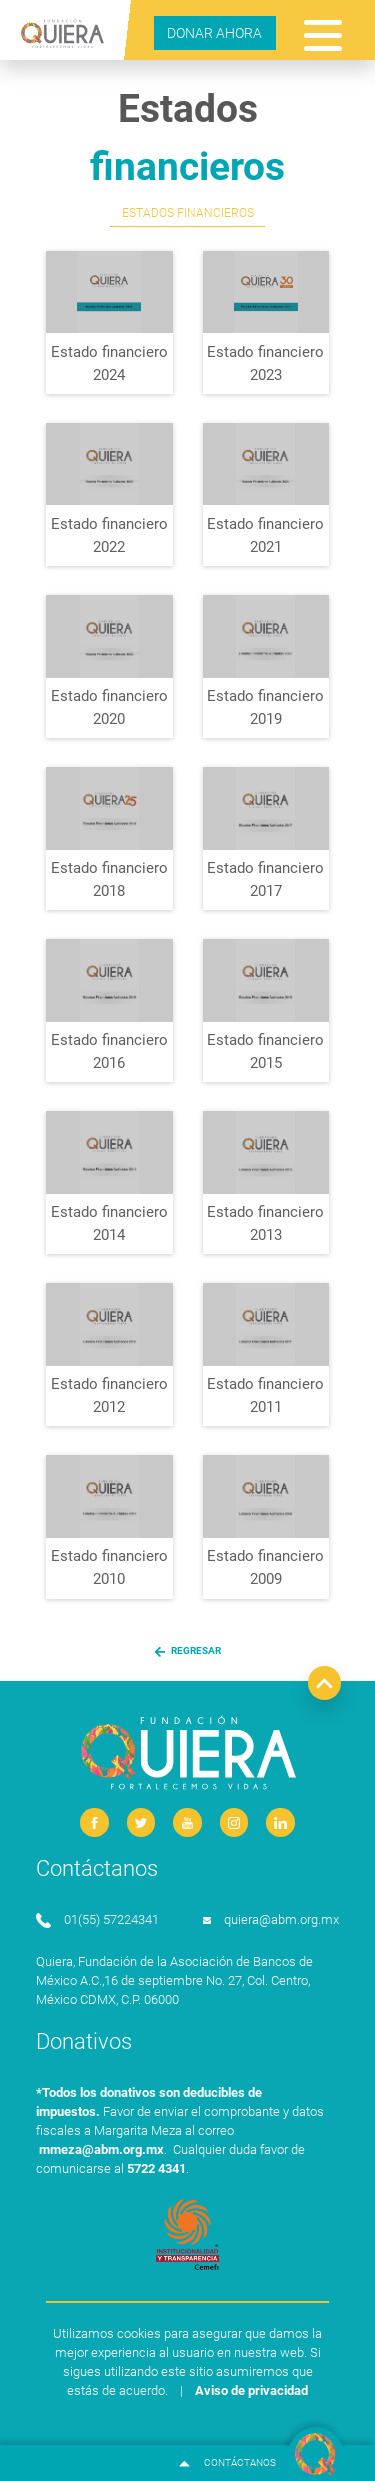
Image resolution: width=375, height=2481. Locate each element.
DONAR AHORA (214, 33)
